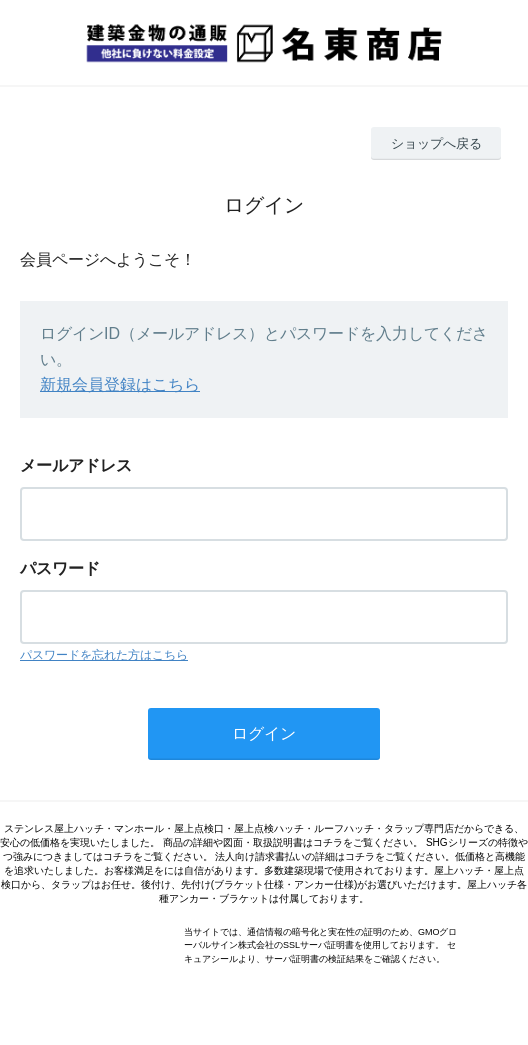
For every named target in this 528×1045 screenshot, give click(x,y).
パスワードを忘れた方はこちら (104, 655)
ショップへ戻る (436, 143)
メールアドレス (76, 465)
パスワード (60, 568)
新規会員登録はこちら (120, 384)
